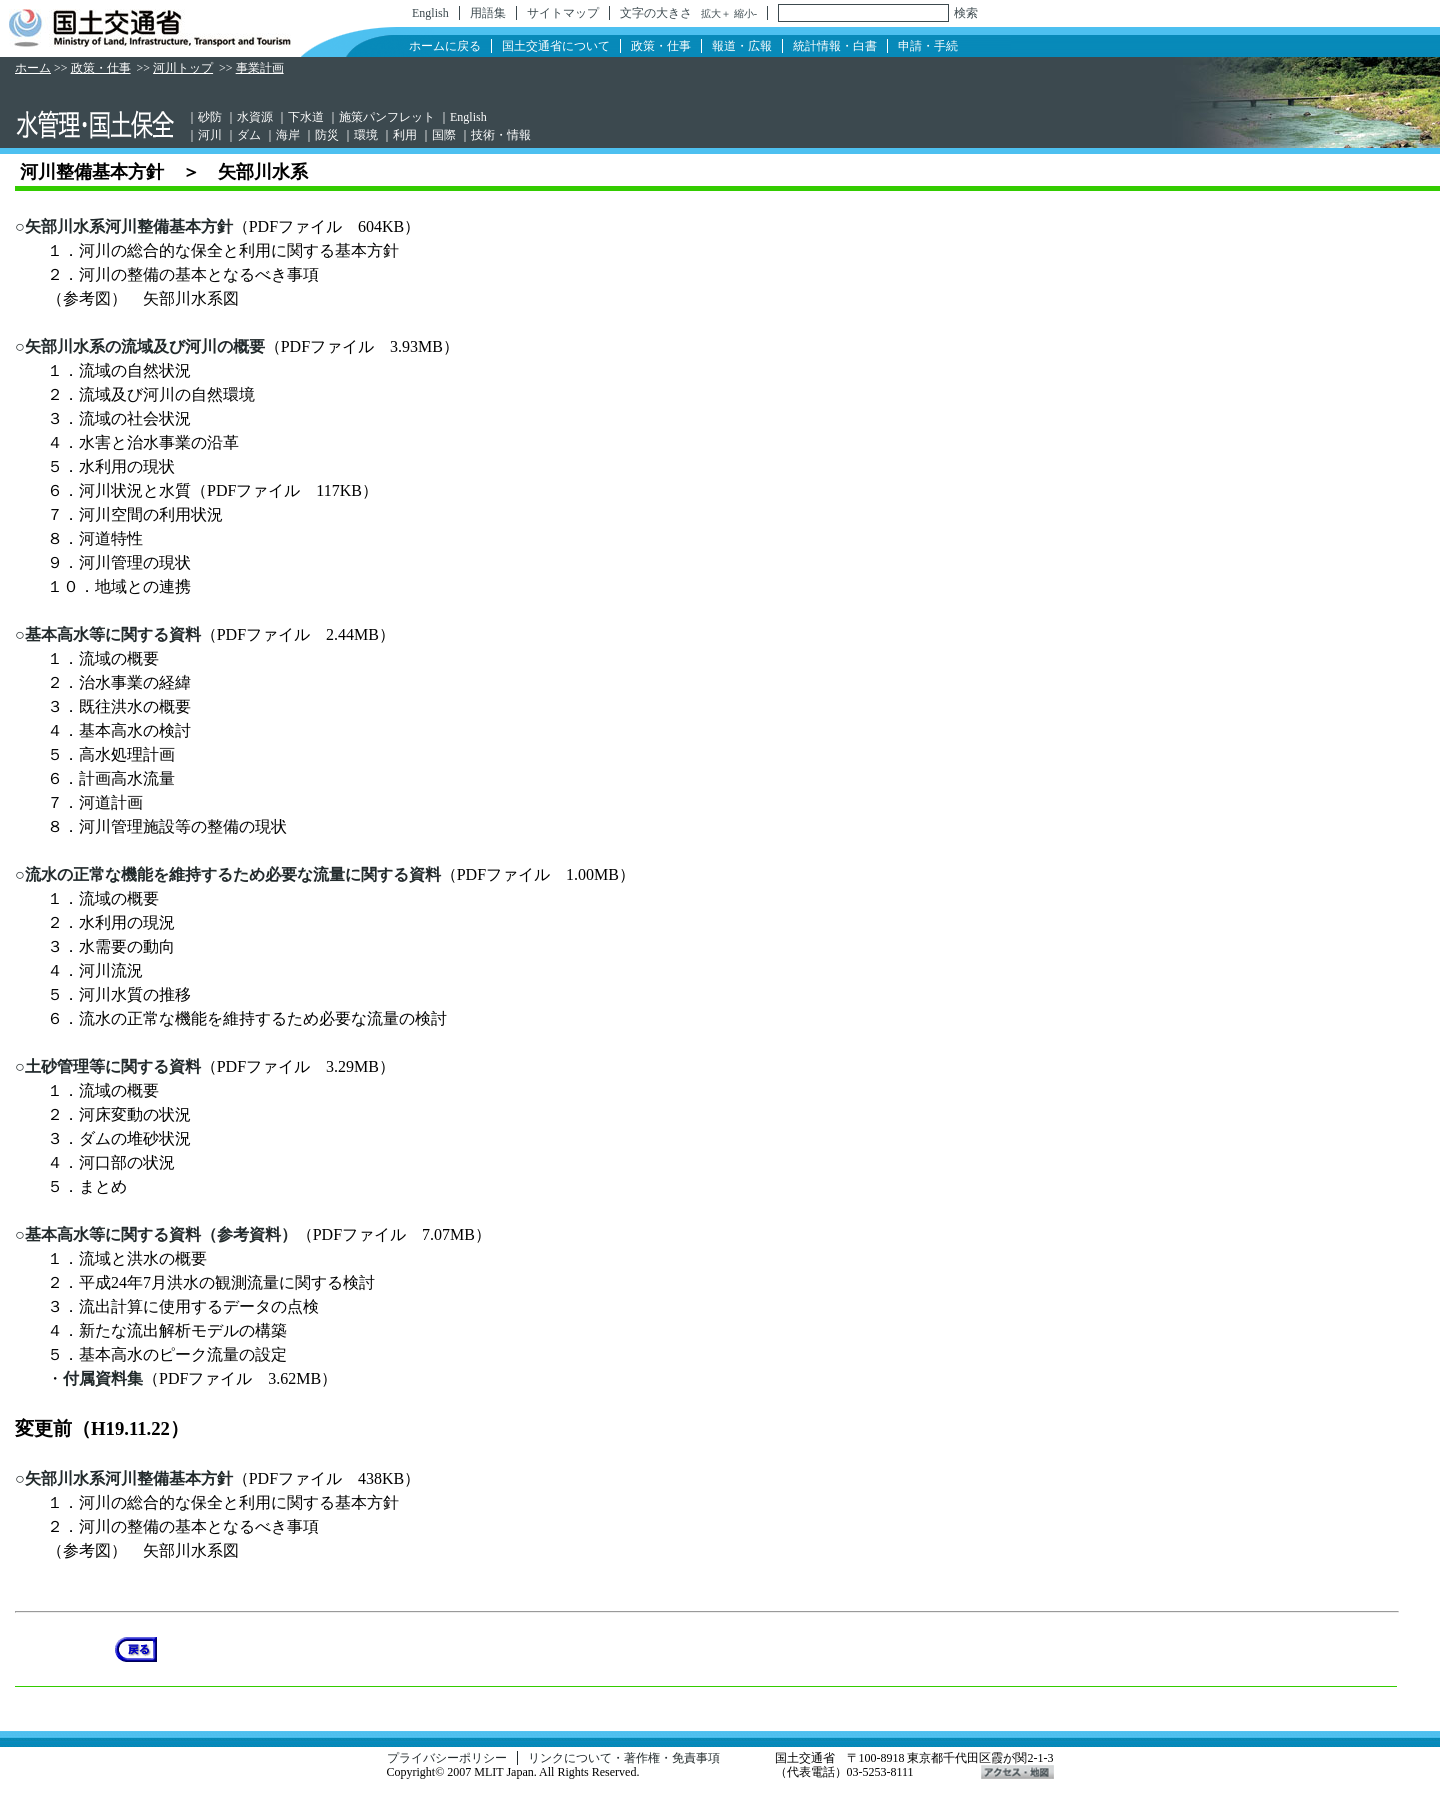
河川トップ (183, 68)
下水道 (306, 117)
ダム (249, 135)
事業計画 (260, 68)
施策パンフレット (387, 117)
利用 (405, 135)
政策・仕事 (661, 46)
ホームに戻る (445, 46)
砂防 (210, 117)
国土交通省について (556, 46)
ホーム (33, 68)
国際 (444, 135)
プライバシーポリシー (447, 1758)
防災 (327, 135)
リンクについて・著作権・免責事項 (624, 1758)
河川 (210, 135)
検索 (966, 13)
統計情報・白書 (835, 46)
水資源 (255, 117)
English (430, 13)
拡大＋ (716, 13)
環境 (366, 135)
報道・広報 (742, 46)
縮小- (745, 13)
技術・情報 (501, 135)
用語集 (488, 13)
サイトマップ (563, 13)
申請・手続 (928, 46)
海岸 (288, 135)
